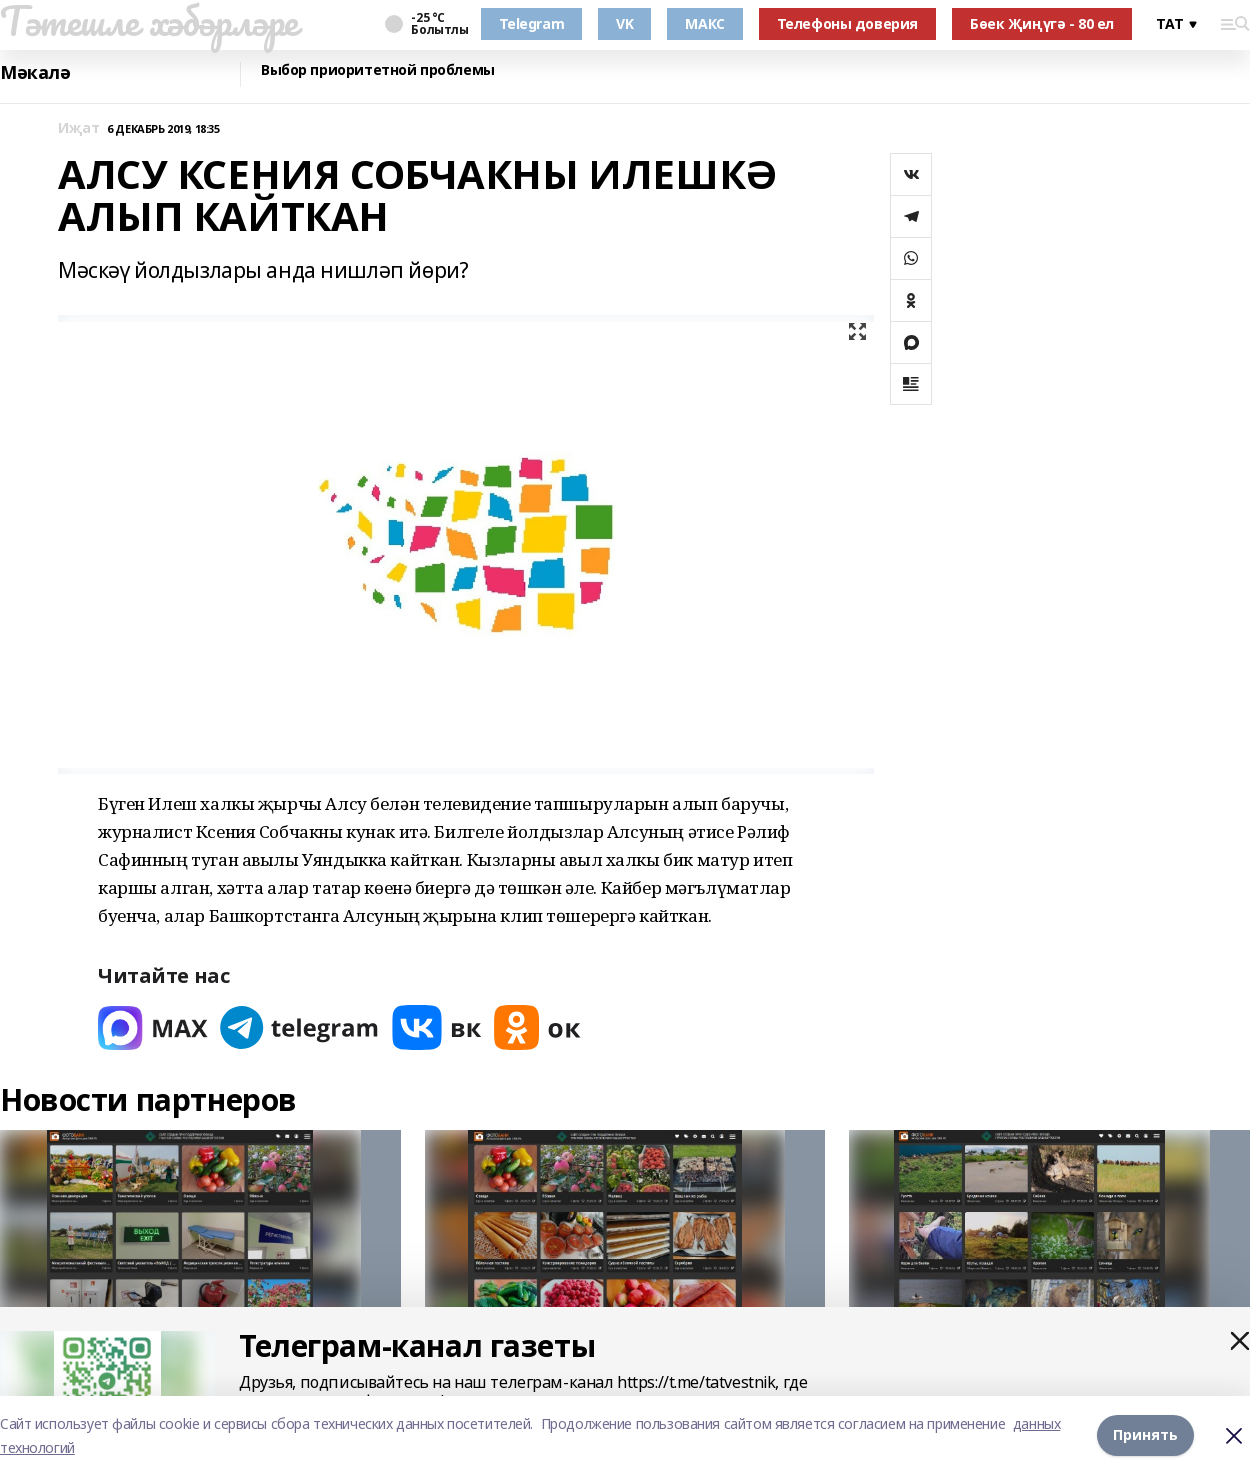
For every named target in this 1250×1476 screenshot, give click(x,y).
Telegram (532, 23)
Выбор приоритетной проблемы (378, 70)
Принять (1145, 1435)
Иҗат (78, 128)
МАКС (704, 23)
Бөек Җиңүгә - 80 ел (1042, 23)
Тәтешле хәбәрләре (149, 21)
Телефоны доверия (847, 23)
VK (624, 23)
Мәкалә (35, 72)
